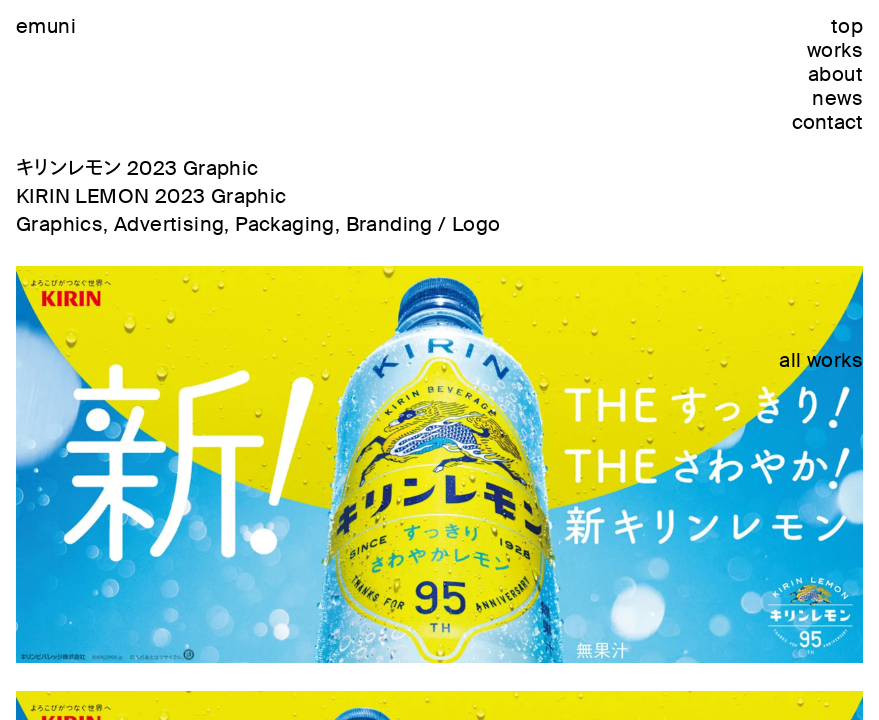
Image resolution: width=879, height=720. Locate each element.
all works (821, 360)
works (835, 50)
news (837, 98)
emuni (46, 26)
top (847, 26)
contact (827, 122)
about (835, 74)
